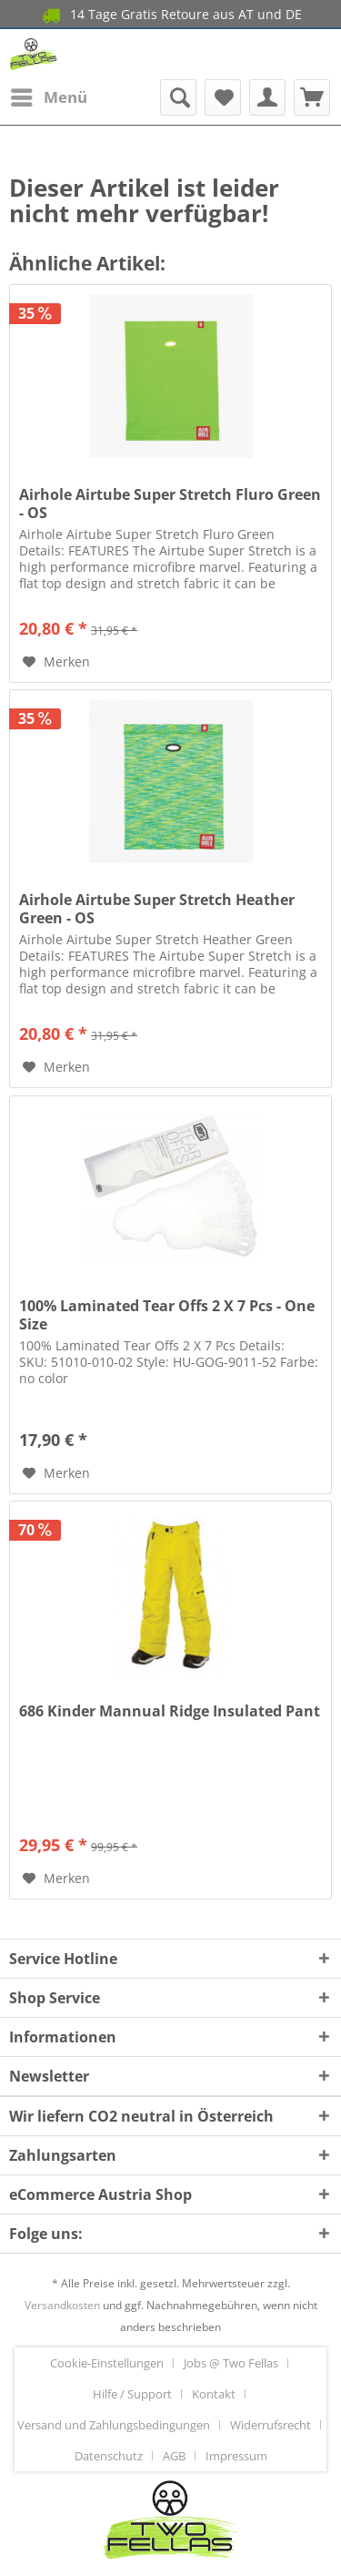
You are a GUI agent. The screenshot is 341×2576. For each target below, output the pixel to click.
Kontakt (214, 2394)
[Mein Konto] (267, 97)
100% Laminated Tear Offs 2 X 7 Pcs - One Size (167, 1315)
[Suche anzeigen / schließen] (178, 97)
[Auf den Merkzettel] (56, 662)
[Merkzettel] (223, 97)
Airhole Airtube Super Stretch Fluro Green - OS (170, 503)
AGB (174, 2456)
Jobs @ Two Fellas (231, 2363)
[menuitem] (48, 97)
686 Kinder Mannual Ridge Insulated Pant (169, 1711)
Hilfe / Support (132, 2394)
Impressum (236, 2456)
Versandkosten (62, 2305)
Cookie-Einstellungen (107, 2363)
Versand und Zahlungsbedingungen (113, 2425)
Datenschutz (109, 2456)
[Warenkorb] (312, 97)
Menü (49, 95)
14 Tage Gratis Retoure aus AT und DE (170, 15)
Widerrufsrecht (270, 2425)
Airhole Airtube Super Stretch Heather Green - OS (157, 909)
